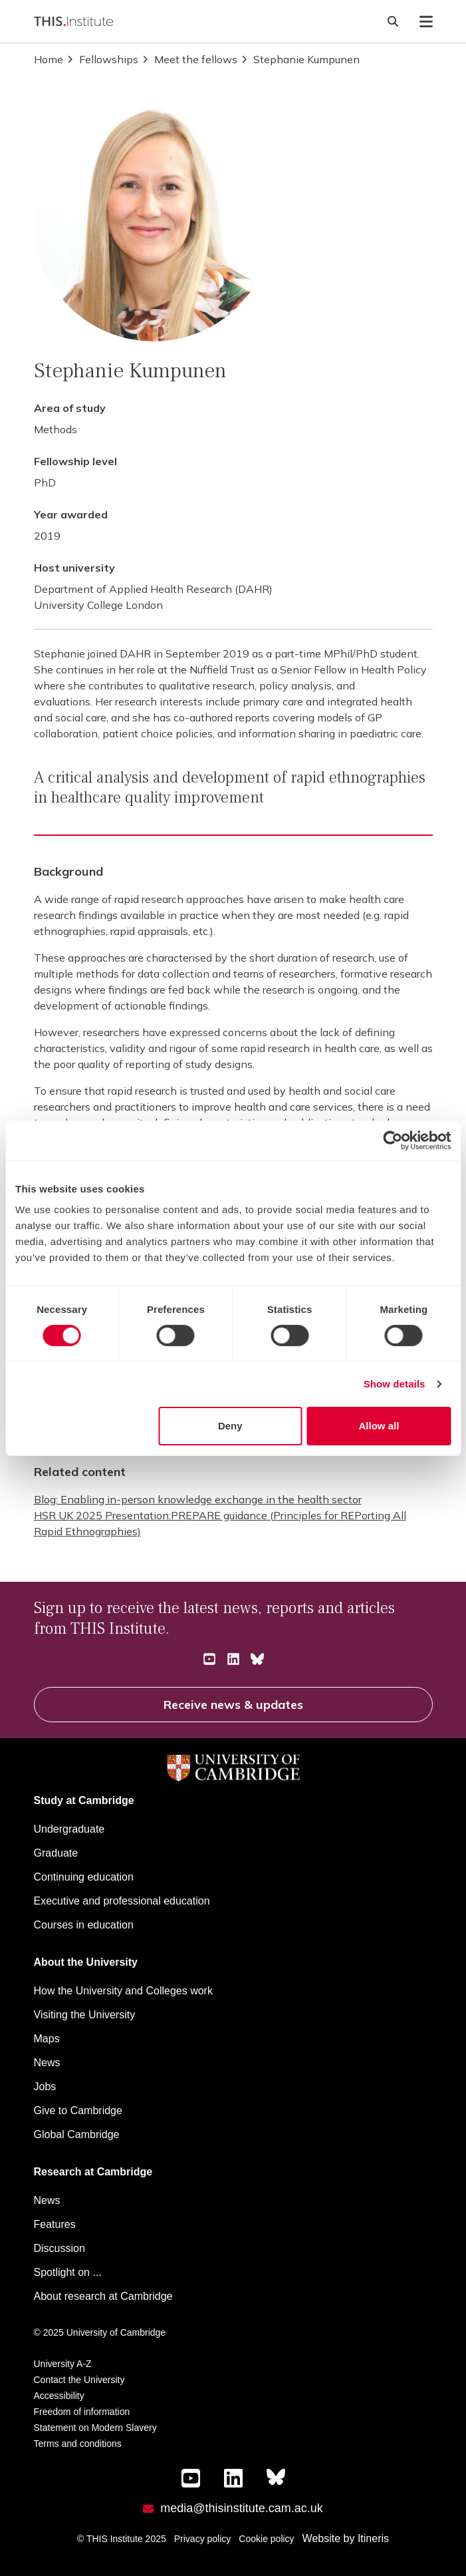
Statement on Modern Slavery (95, 2427)
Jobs (45, 2086)
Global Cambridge (77, 2134)
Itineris (373, 2538)
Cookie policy (266, 2538)
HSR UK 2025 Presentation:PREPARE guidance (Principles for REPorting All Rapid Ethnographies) (220, 1523)
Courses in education (84, 1925)
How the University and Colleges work (123, 1990)
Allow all (379, 1425)
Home (48, 59)
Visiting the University (85, 2014)
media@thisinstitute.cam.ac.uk (241, 2508)
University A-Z (63, 2363)
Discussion (59, 2248)
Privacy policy (202, 2538)
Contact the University (79, 2379)
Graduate (56, 1853)
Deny (230, 1425)
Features (55, 2224)
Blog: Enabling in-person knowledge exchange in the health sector (198, 1499)
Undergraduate (69, 1829)
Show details (394, 1383)
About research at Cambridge (103, 2296)
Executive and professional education (122, 1901)
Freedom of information (82, 2411)
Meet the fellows (189, 59)
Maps (47, 2038)
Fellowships (102, 59)
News (47, 2062)
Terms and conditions (78, 2443)
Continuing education (84, 1877)
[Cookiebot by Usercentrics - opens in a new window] (392, 1140)
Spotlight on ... (68, 2272)
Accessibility (59, 2395)
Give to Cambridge (78, 2110)
